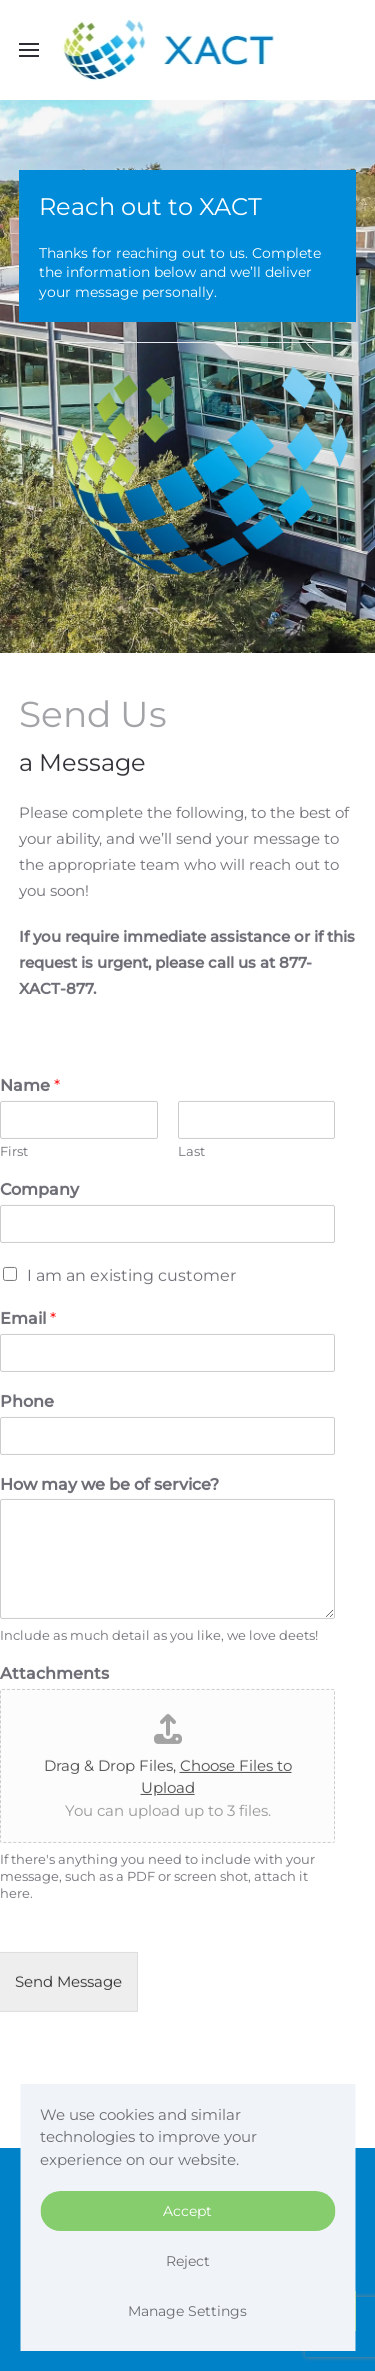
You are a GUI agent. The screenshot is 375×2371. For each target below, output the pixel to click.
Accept (187, 2211)
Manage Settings (187, 2311)
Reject (188, 2261)
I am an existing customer (131, 1273)
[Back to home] (187, 50)
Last (191, 1149)
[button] (29, 50)
